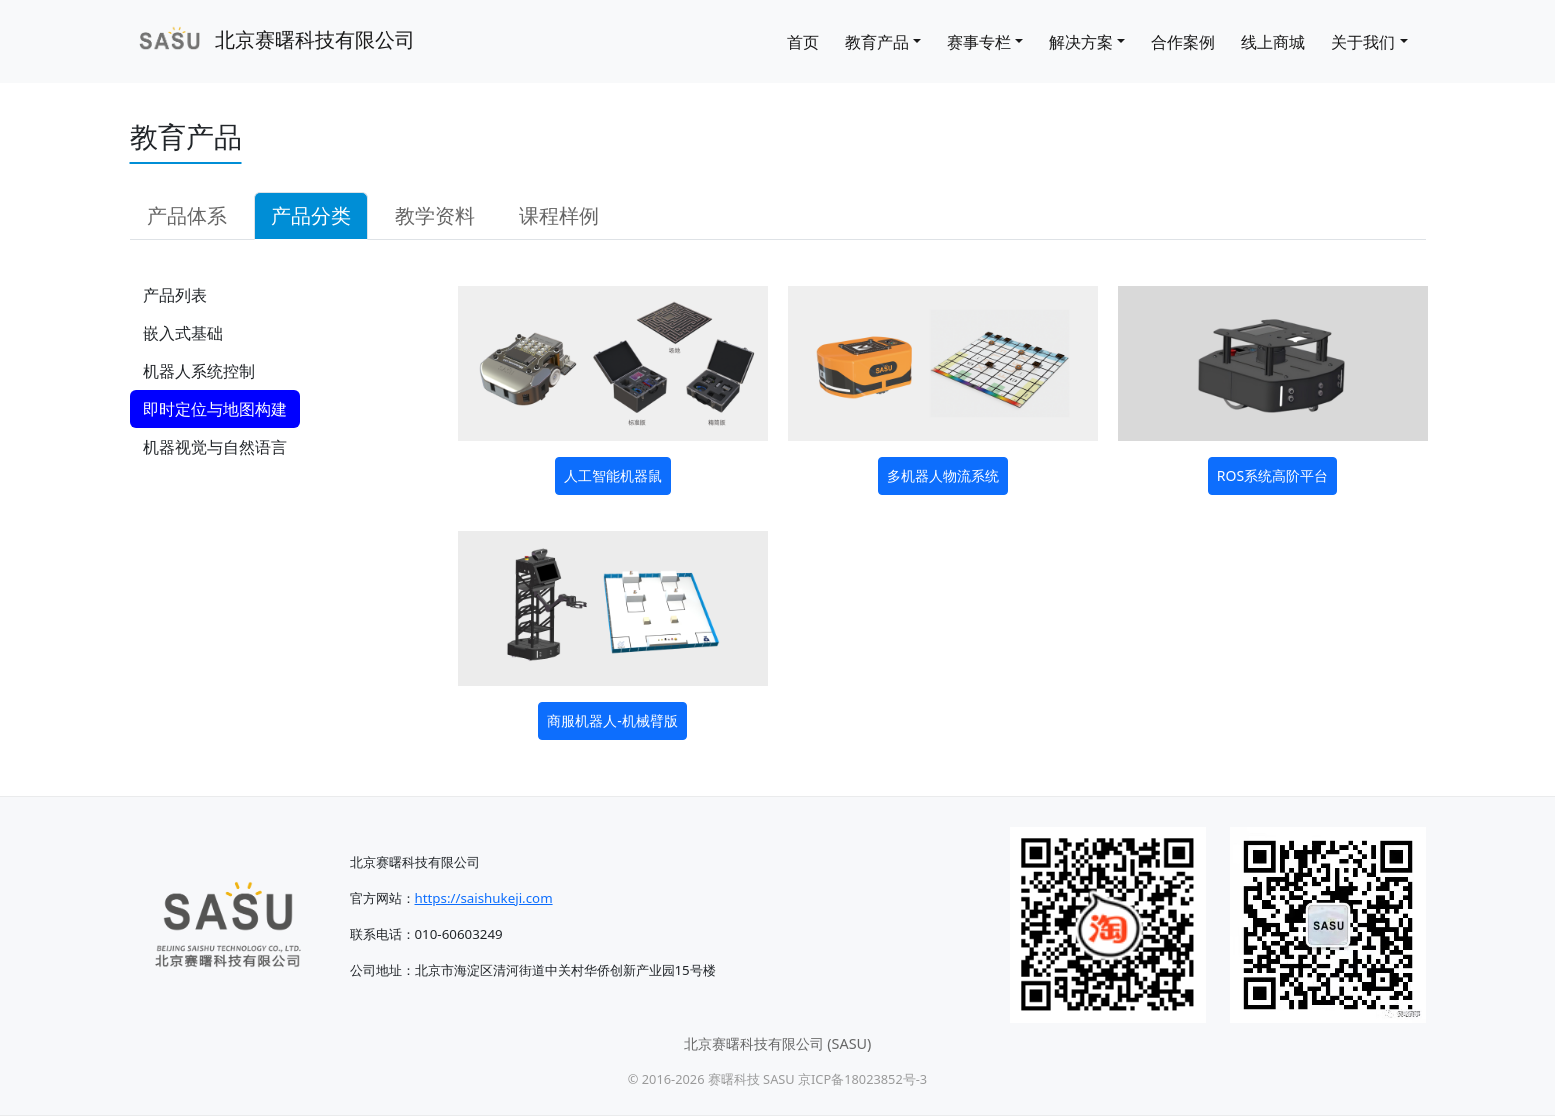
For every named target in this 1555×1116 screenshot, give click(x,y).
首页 (803, 42)
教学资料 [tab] (435, 215)
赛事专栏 (979, 42)
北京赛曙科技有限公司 (272, 41)
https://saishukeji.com (484, 898)
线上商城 (1273, 42)
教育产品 (877, 42)
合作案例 (1183, 42)
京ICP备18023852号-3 (862, 1079)
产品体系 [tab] (187, 215)
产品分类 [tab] (311, 215)
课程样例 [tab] (559, 215)
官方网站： (382, 898)
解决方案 (1081, 42)
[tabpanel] (778, 511)
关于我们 (1363, 42)
